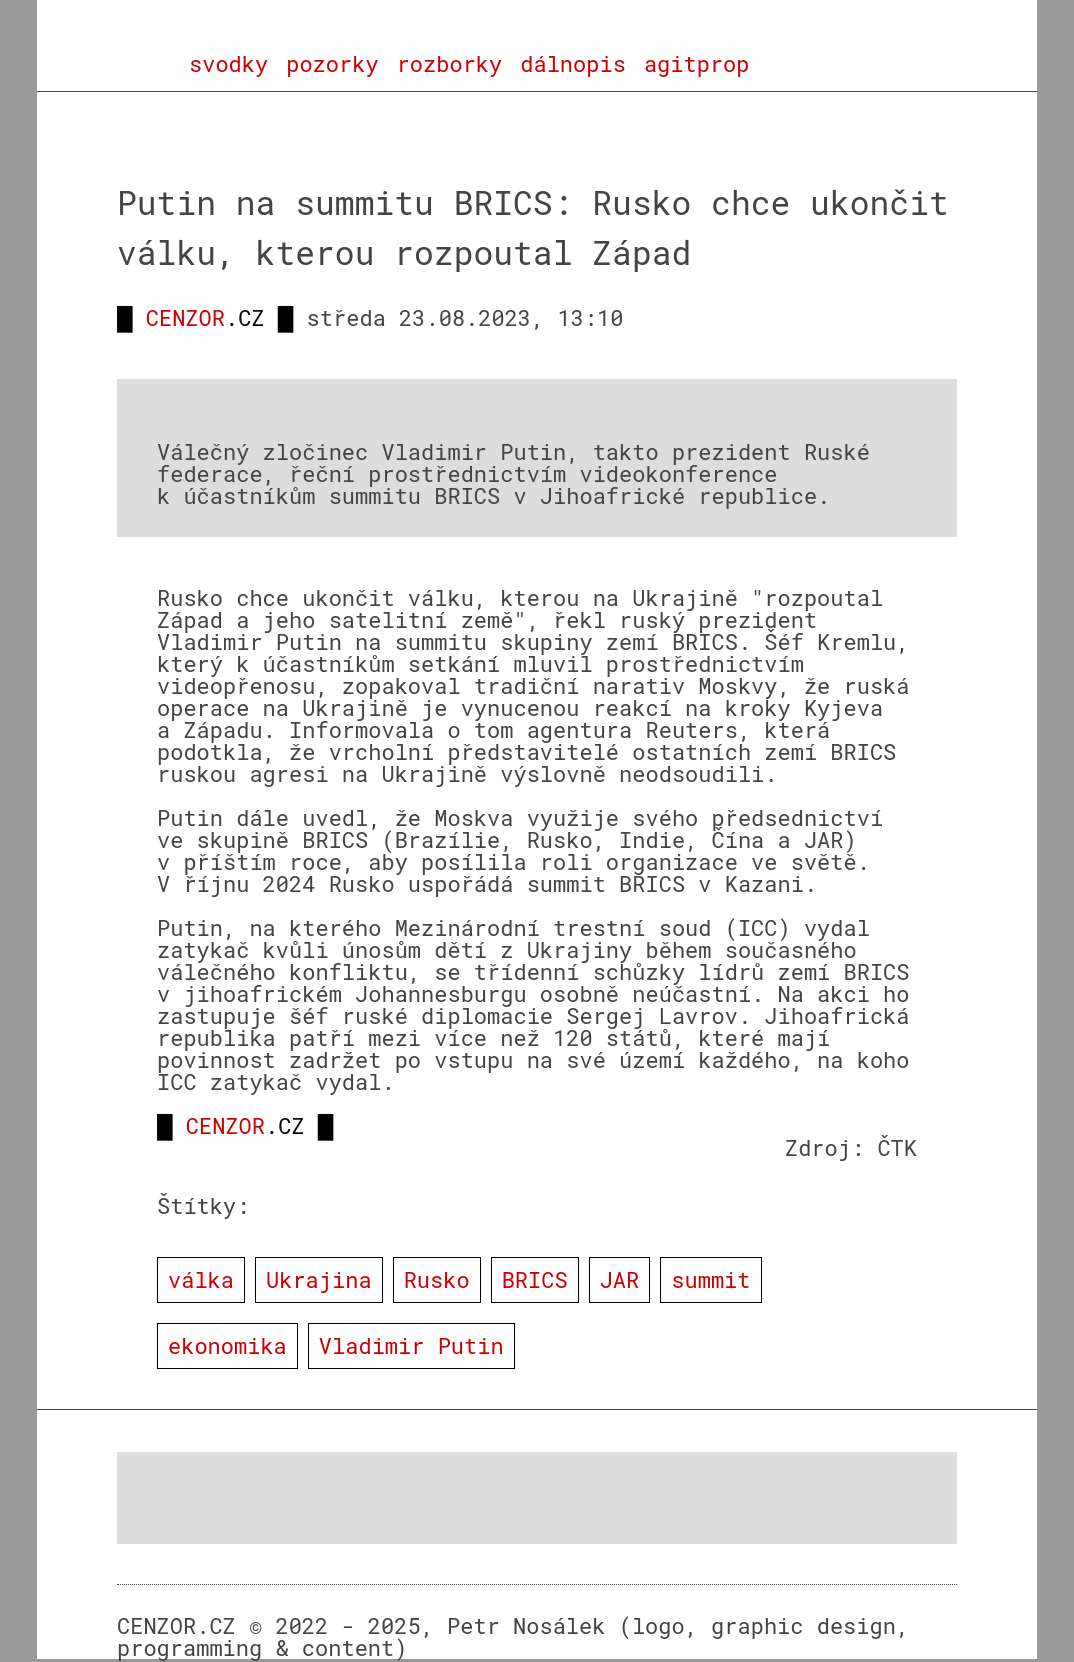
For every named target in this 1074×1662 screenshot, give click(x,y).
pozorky (332, 64)
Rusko (437, 1279)
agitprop (697, 64)
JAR (620, 1279)
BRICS (535, 1279)
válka (201, 1279)
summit (710, 1279)
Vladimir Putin (411, 1345)
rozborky (450, 64)
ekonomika (227, 1345)
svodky (228, 64)
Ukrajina (319, 1279)
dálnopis (573, 64)
